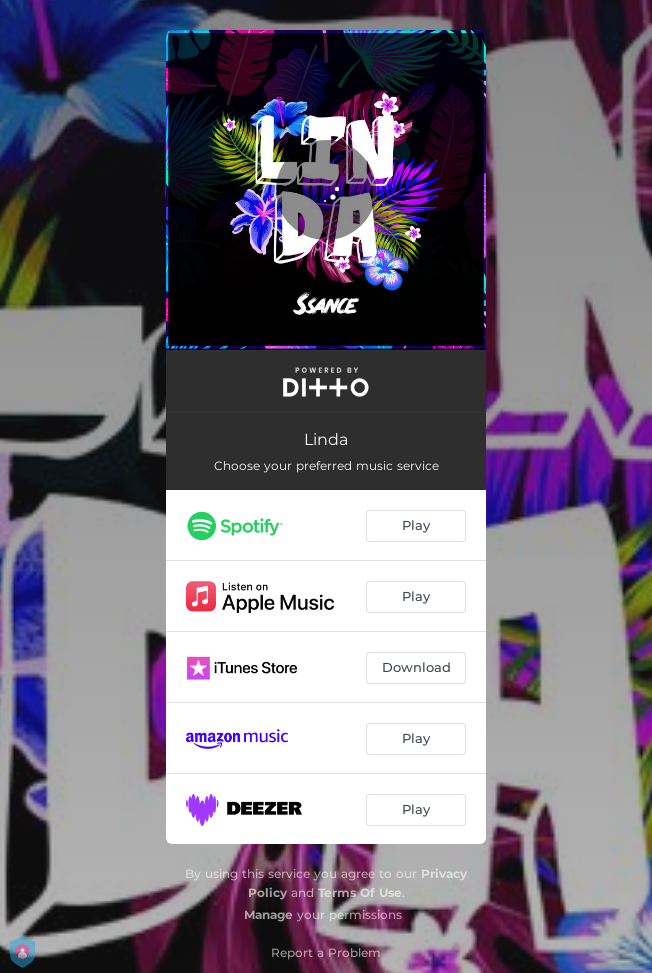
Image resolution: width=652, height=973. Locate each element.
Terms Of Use (360, 892)
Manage (268, 914)
